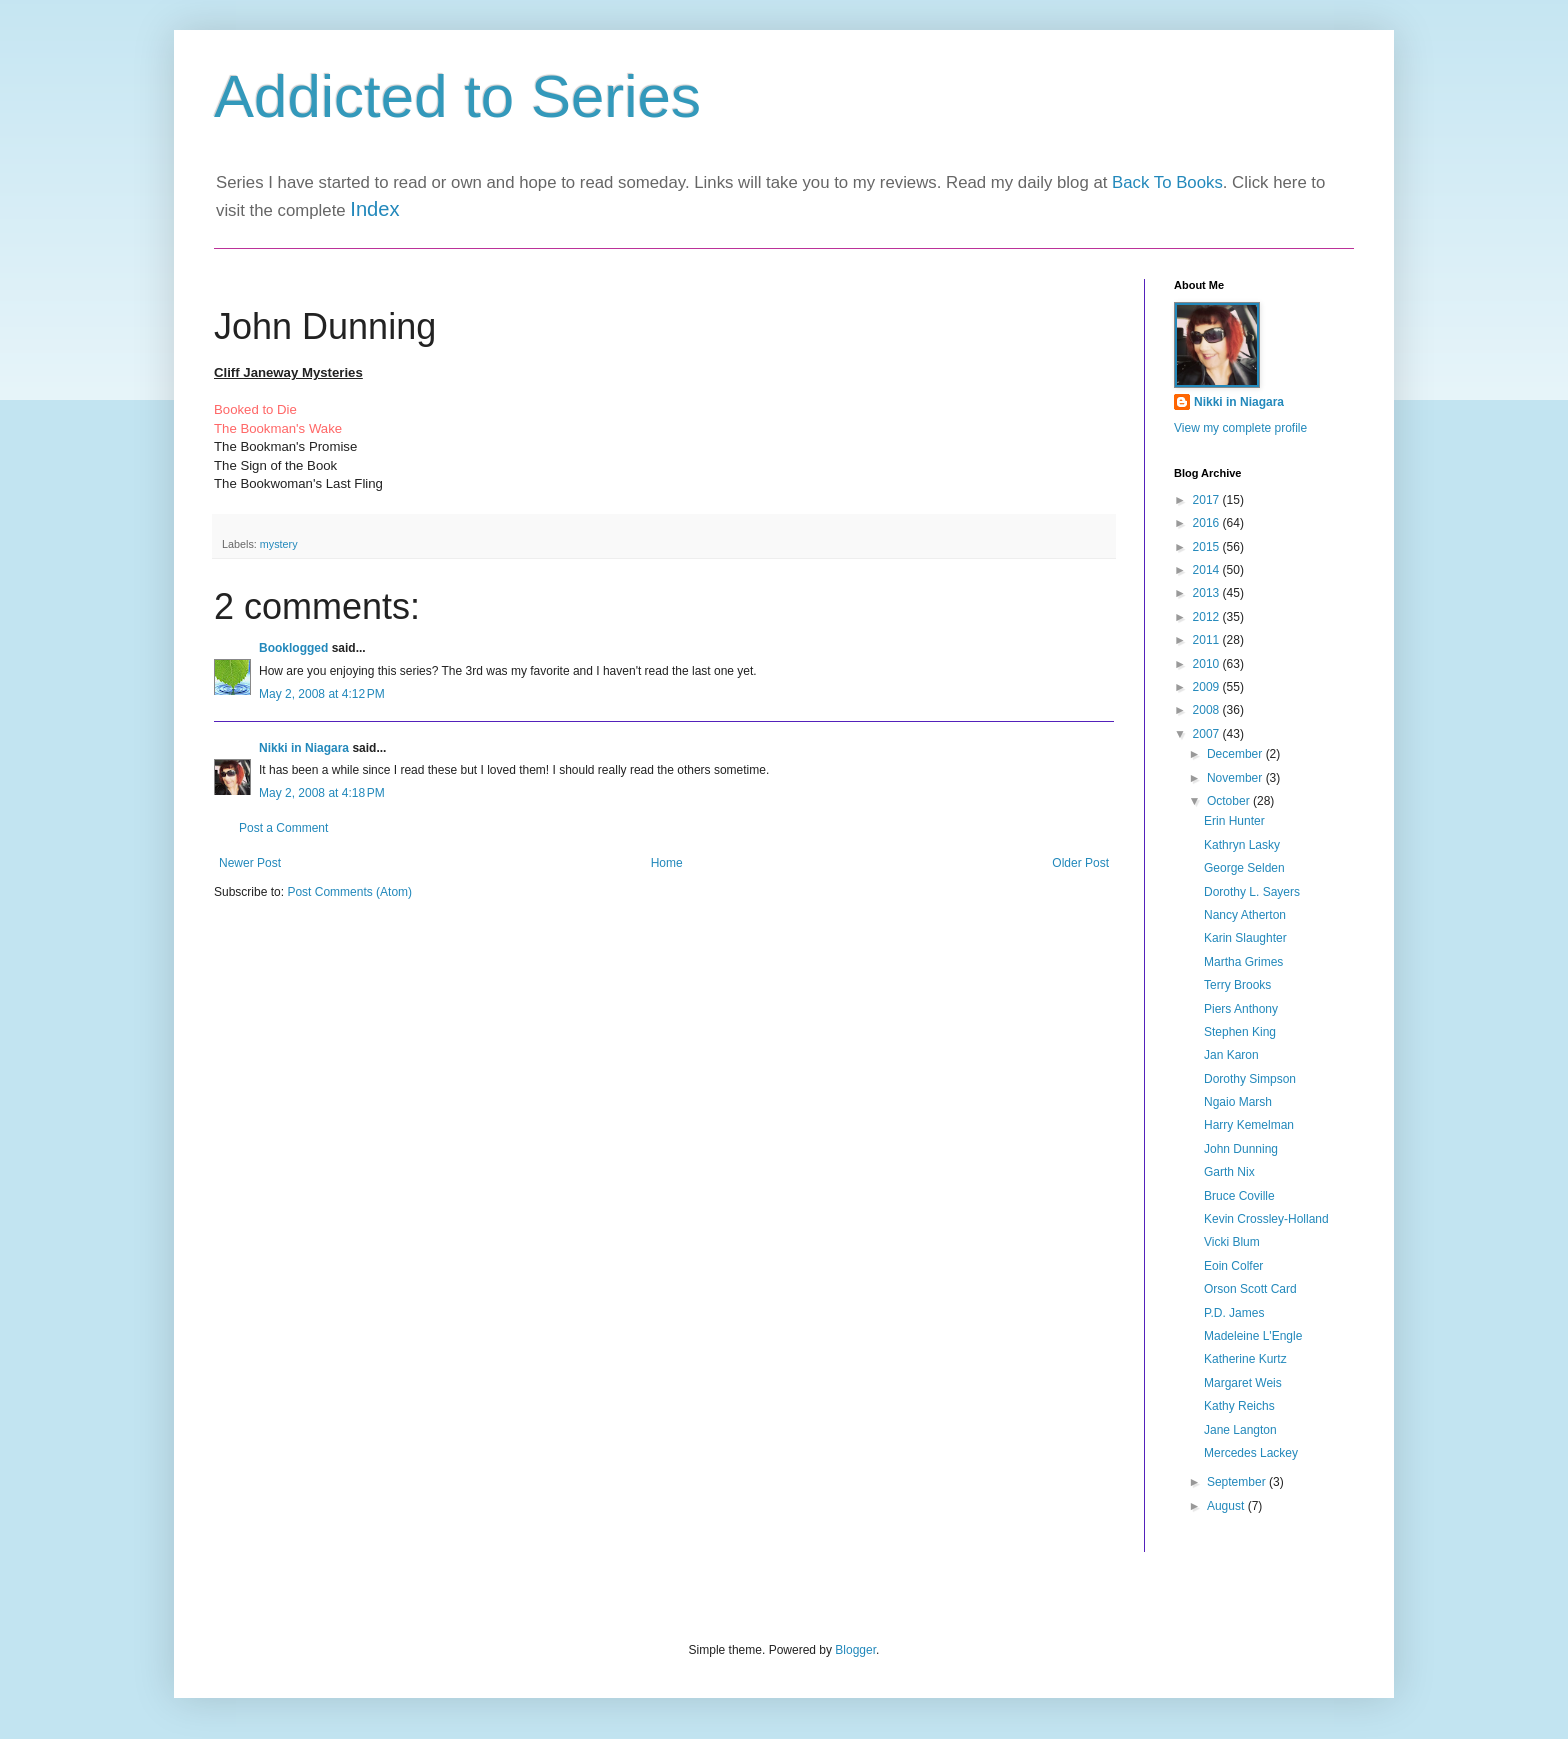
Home (667, 863)
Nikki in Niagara (304, 748)
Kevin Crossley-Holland (1266, 1219)
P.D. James (1234, 1313)
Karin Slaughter (1245, 938)
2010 (1208, 664)
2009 (1208, 687)
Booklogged (293, 648)
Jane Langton (1240, 1430)
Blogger (855, 1650)
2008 (1208, 710)
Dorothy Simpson (1250, 1079)
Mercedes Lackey (1251, 1453)
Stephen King (1240, 1032)
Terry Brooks (1237, 985)
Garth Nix (1229, 1172)
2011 (1208, 640)
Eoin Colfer (1233, 1266)
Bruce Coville (1239, 1196)
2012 (1208, 617)
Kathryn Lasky (1242, 845)
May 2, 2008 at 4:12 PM (322, 694)
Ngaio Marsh (1238, 1102)
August (1227, 1506)
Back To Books (1167, 182)
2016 (1208, 523)
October (1230, 801)
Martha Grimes (1243, 962)
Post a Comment (283, 828)
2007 (1208, 734)
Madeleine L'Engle (1253, 1336)
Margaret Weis (1243, 1383)
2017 (1208, 500)
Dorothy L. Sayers (1252, 892)
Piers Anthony (1241, 1009)
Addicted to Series (457, 96)
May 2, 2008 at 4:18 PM (322, 793)
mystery (279, 544)
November (1236, 778)
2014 (1208, 570)
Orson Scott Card (1250, 1289)
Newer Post (250, 863)
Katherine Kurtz (1245, 1359)
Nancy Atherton (1245, 915)
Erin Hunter (1234, 821)
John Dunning (1241, 1149)
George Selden (1244, 868)
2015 (1208, 547)
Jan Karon (1231, 1055)
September (1238, 1482)
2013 (1208, 593)
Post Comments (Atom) (349, 892)
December (1236, 754)
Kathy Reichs (1239, 1406)
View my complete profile (1240, 428)
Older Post (1080, 863)
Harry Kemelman (1249, 1125)
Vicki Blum (1232, 1242)
